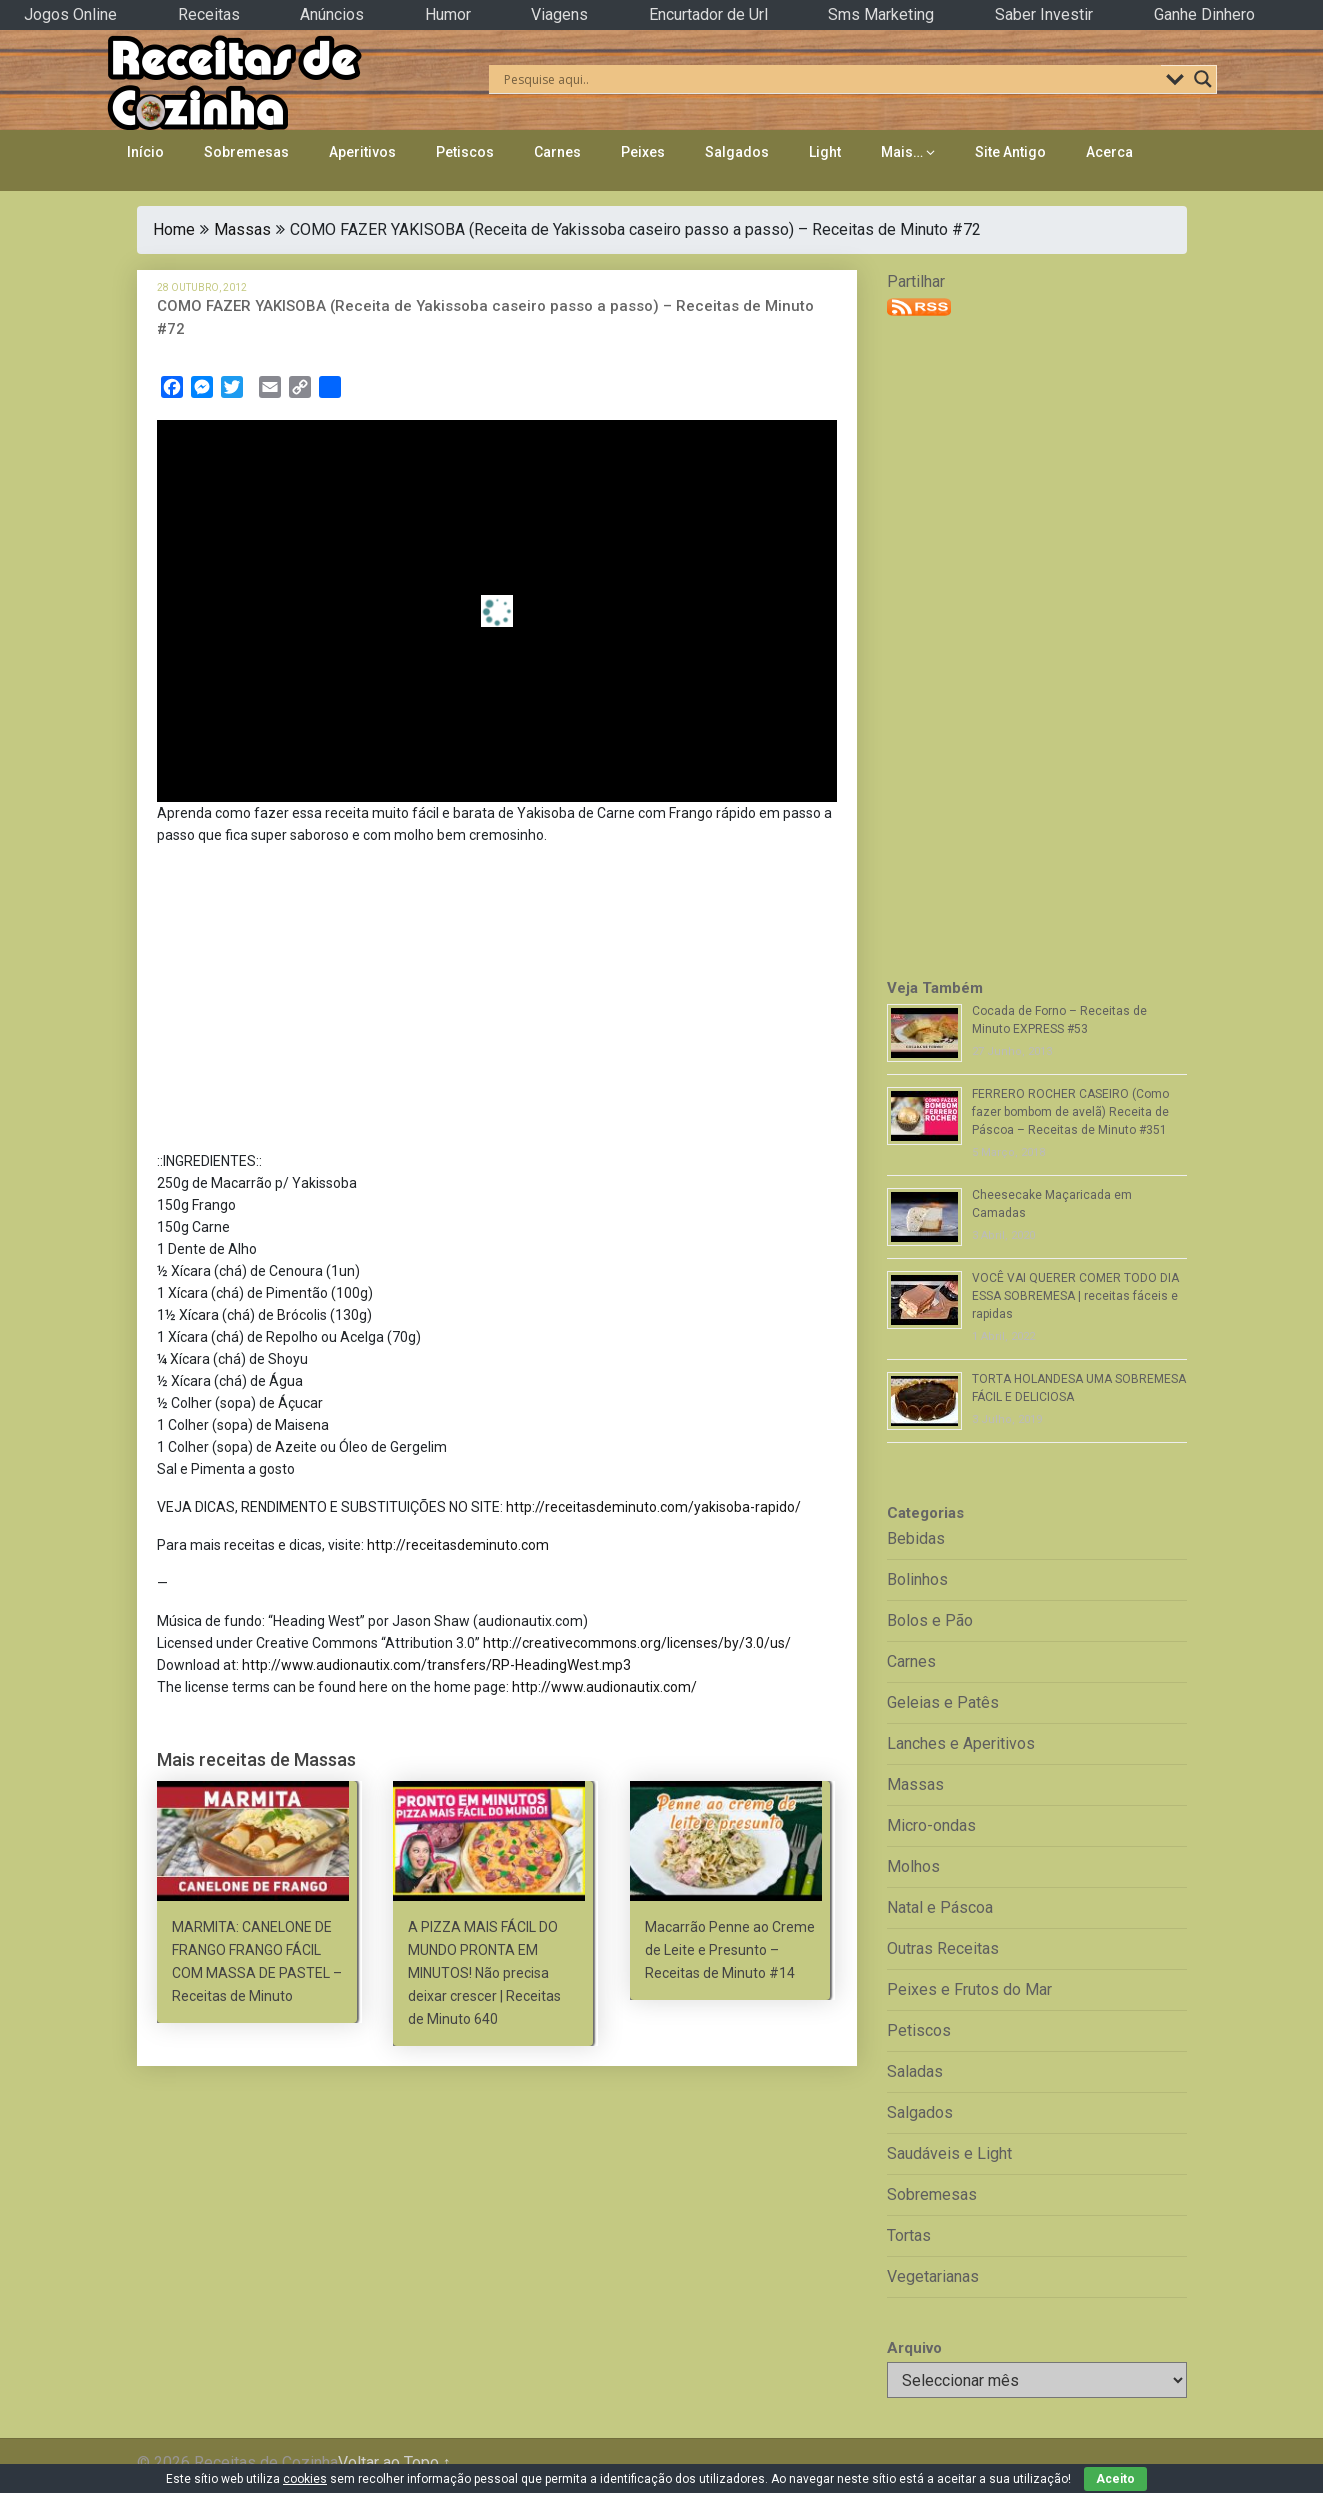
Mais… (902, 152)
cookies (305, 2479)
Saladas (915, 2071)
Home (174, 229)
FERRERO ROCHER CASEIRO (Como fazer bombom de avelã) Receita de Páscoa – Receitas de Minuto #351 (1070, 1112)
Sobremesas (246, 152)
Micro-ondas (931, 1825)
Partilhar (916, 281)
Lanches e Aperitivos (961, 1743)
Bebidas (916, 1538)
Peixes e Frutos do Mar (969, 1989)
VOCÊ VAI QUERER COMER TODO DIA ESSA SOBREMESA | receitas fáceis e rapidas (1075, 1296)
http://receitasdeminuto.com (458, 1545)
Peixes (643, 152)
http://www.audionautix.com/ (604, 1687)
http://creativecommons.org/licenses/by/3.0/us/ (637, 1643)
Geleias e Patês (943, 1702)
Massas (242, 229)
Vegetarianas (933, 2276)
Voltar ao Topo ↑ (394, 2462)
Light (825, 152)
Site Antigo (1010, 152)
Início (145, 152)
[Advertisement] (497, 1002)
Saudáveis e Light (949, 2153)
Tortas (909, 2235)
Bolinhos (917, 1579)
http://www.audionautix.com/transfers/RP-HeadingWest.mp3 (436, 1665)
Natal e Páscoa (940, 1907)
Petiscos (465, 152)
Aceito (1115, 2479)
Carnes (557, 152)
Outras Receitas (943, 1948)
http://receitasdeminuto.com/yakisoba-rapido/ (653, 1507)
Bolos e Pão (930, 1620)
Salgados (737, 152)
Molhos (913, 1866)
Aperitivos (362, 152)
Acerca (1109, 152)
